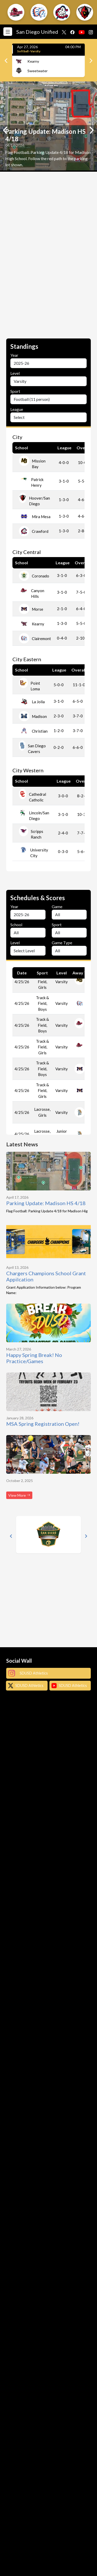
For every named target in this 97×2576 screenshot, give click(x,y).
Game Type (62, 942)
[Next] (90, 60)
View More (19, 1495)
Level (15, 373)
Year (14, 355)
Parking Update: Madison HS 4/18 (46, 1203)
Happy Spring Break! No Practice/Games (34, 1358)
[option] (48, 126)
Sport (15, 391)
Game (57, 906)
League (16, 409)
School (16, 924)
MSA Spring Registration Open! (42, 1424)
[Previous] (6, 60)
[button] (16, 12)
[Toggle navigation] (8, 32)
